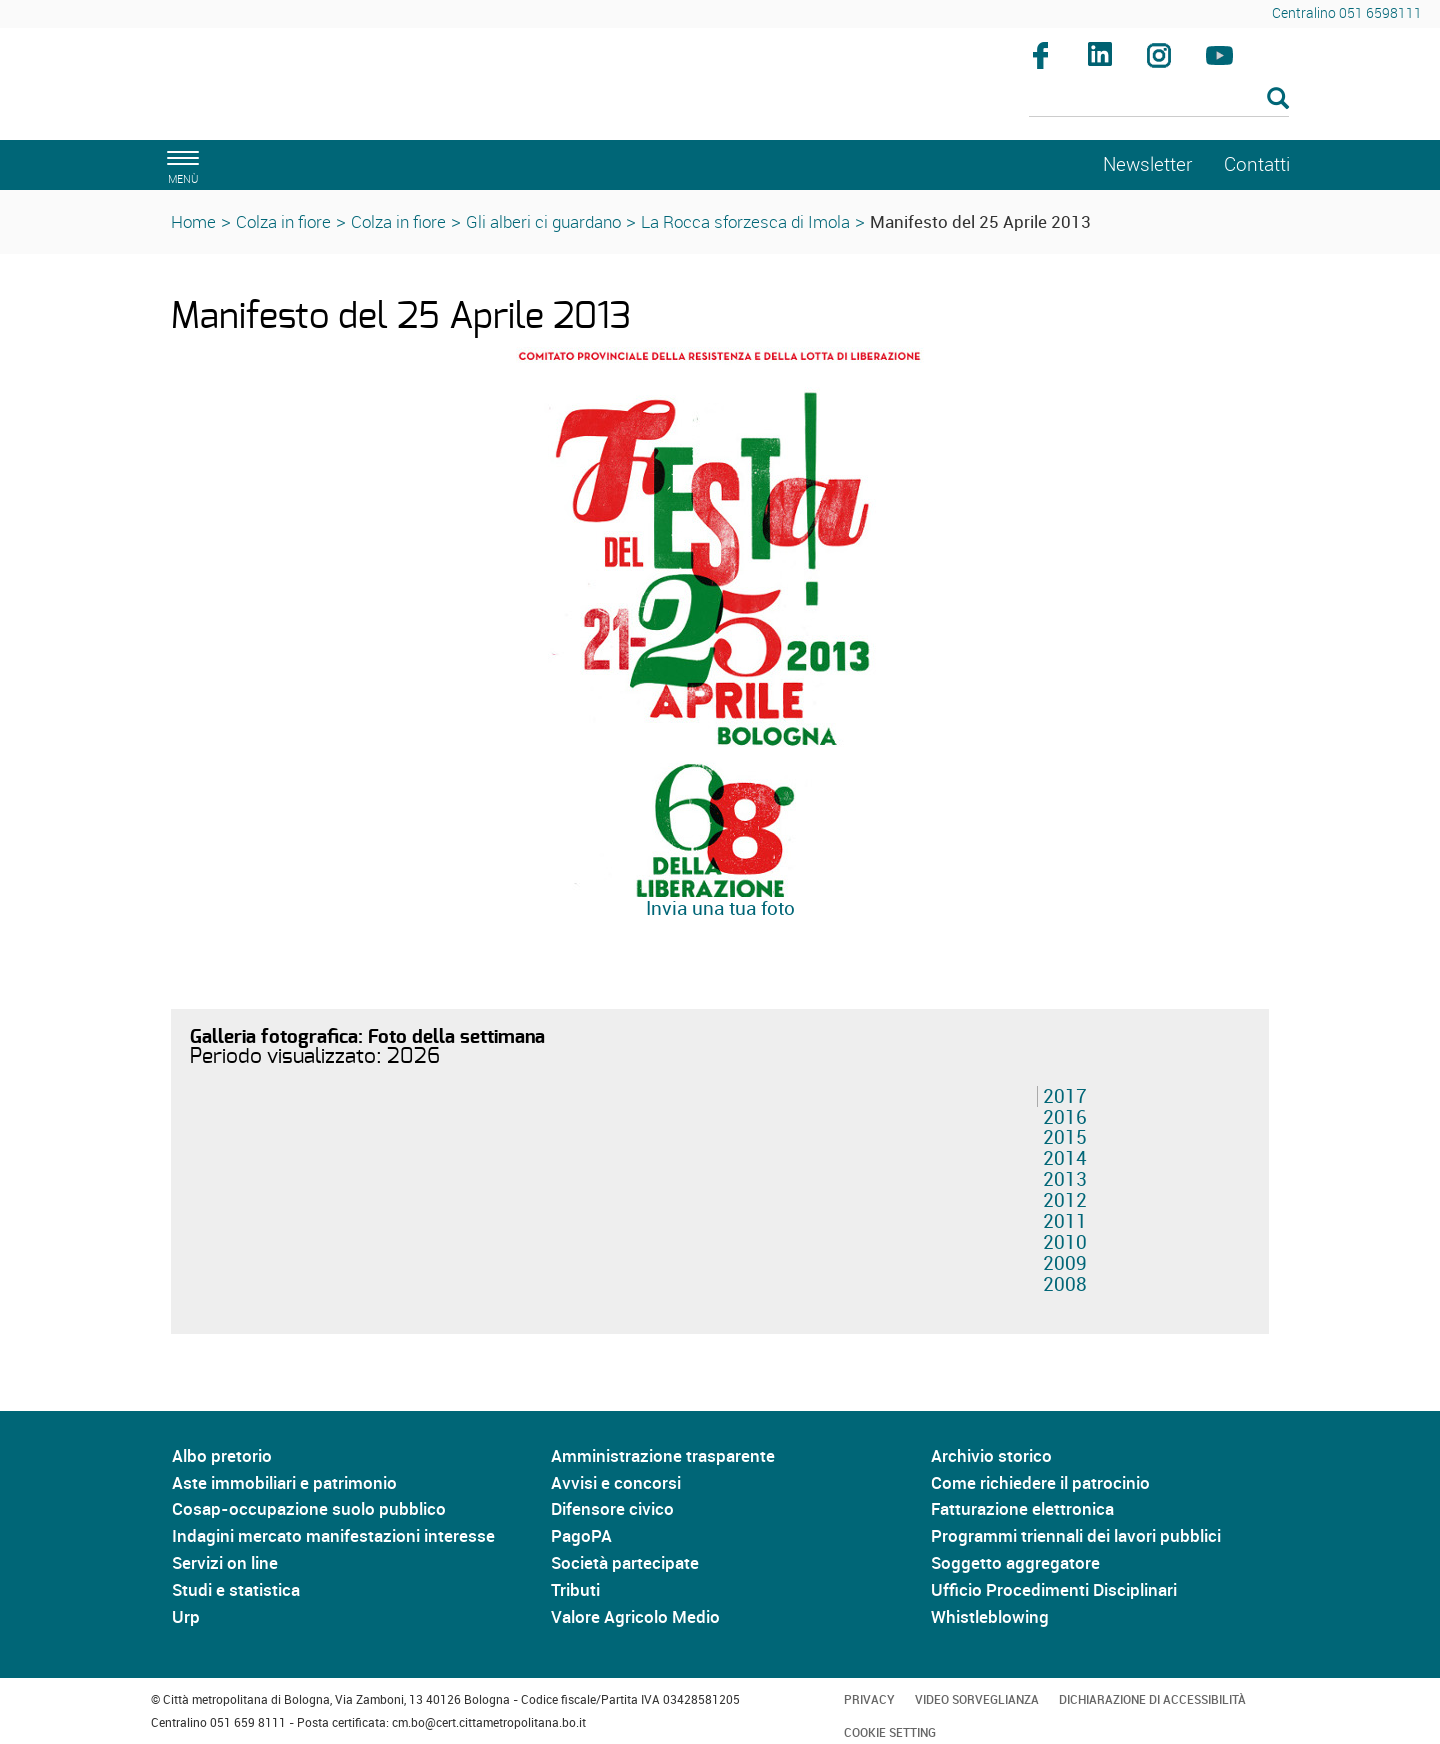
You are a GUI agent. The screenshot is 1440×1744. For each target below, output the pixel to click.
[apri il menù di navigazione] (180, 164)
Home (193, 221)
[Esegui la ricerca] (1278, 99)
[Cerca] (1159, 100)
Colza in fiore (283, 221)
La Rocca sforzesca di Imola (745, 221)
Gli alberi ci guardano (543, 221)
